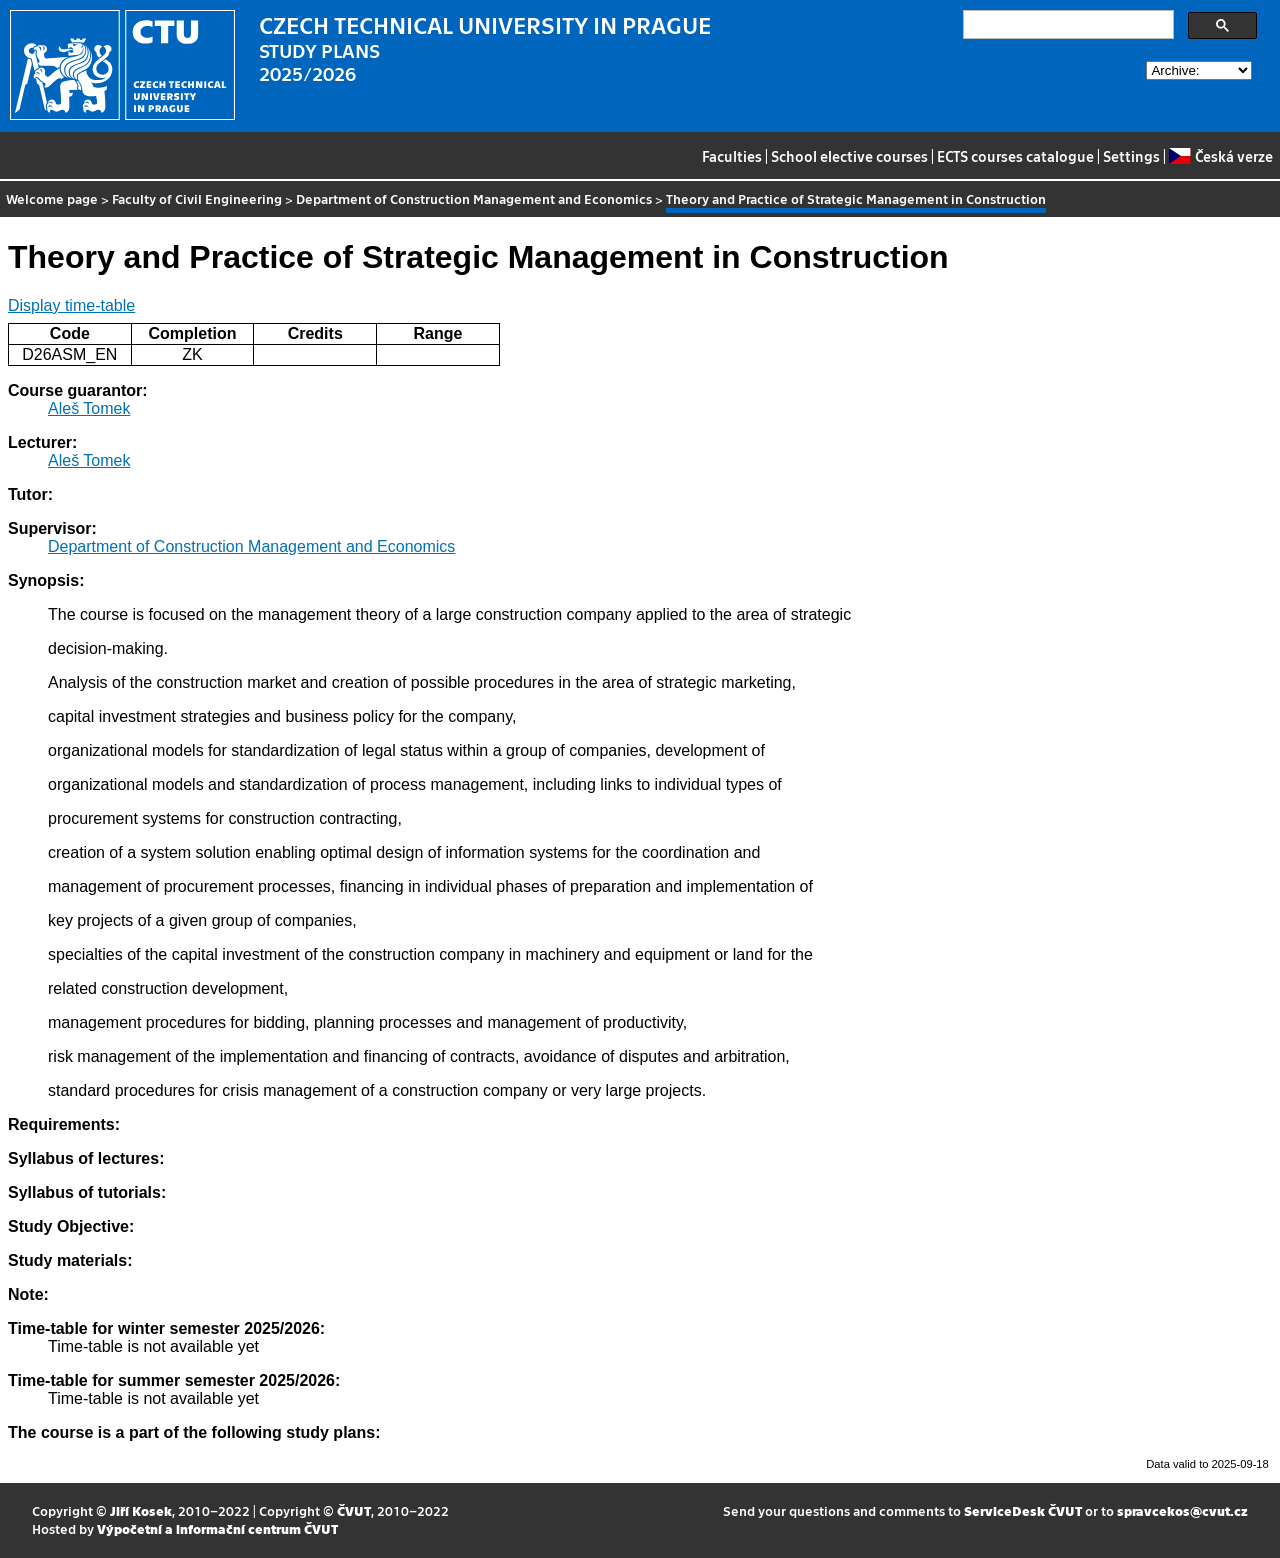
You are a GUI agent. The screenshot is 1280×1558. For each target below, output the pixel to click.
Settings (1131, 156)
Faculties (732, 156)
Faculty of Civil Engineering (197, 198)
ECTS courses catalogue (1015, 156)
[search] (1066, 25)
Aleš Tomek (89, 408)
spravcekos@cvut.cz (1182, 1510)
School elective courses (849, 156)
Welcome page (52, 198)
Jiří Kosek (141, 1510)
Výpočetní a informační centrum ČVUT (217, 1528)
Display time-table (71, 305)
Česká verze (1220, 156)
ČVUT (354, 1510)
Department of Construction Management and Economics (474, 198)
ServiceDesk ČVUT (1023, 1510)
